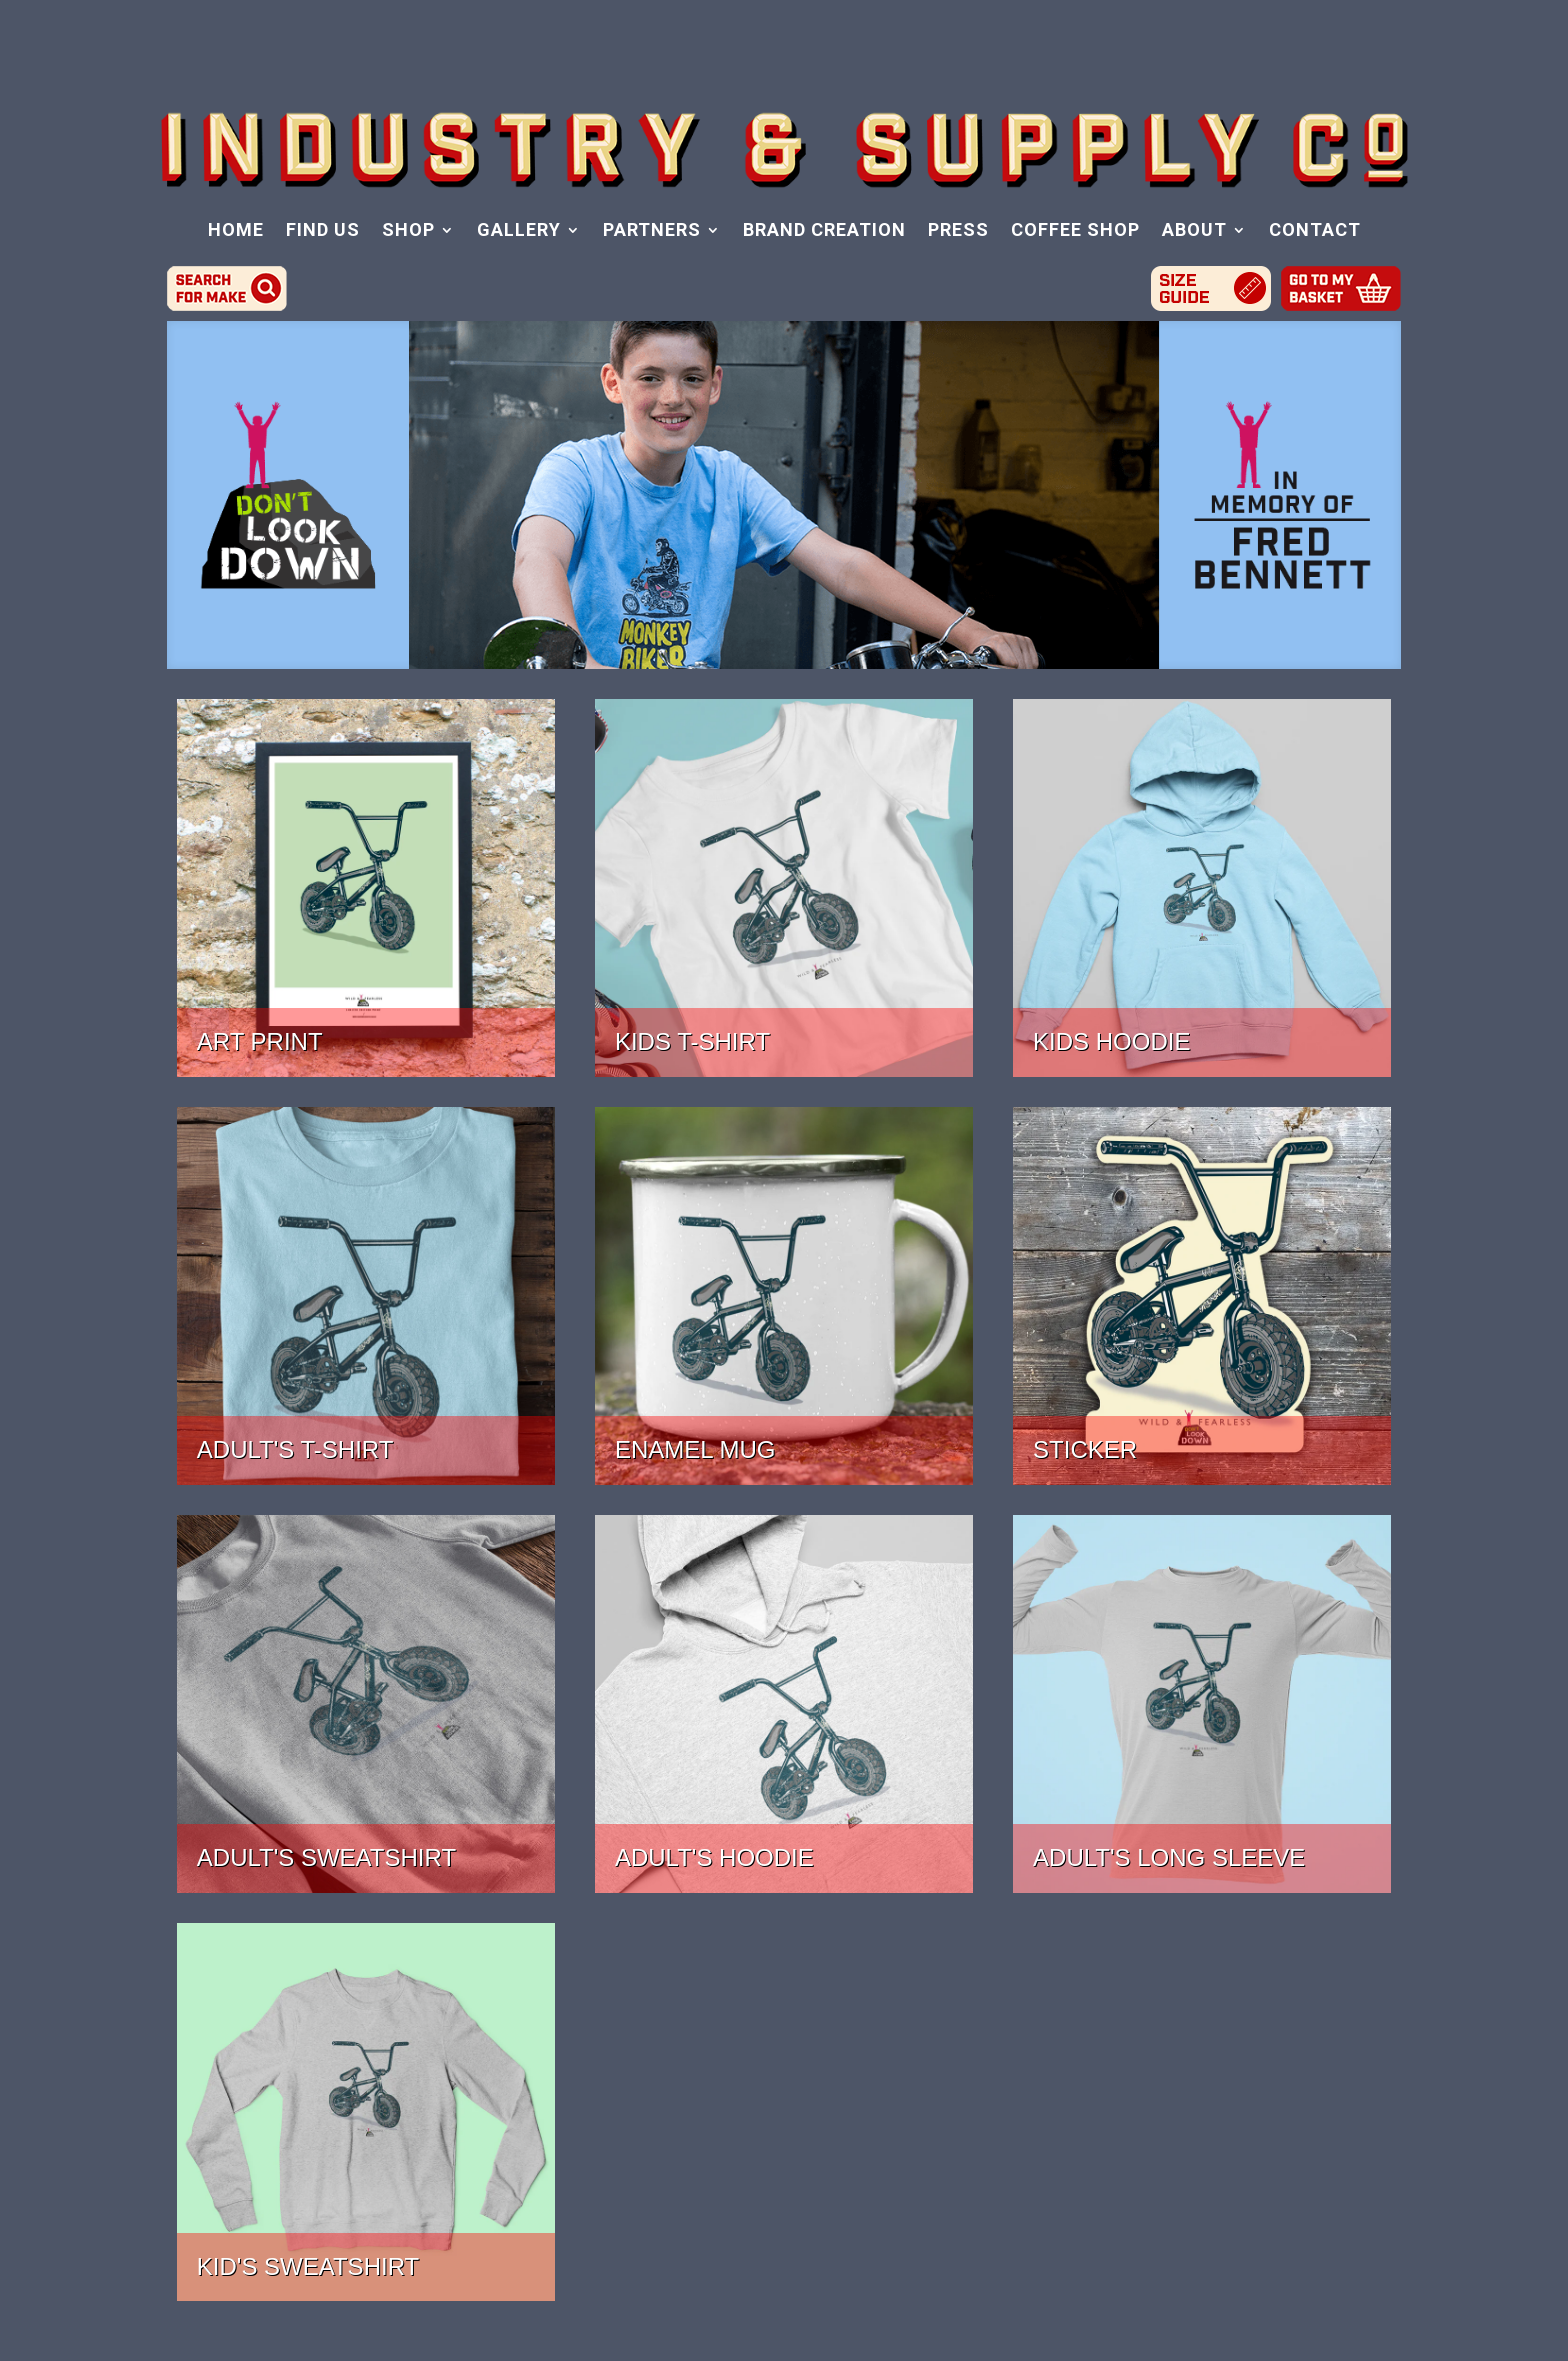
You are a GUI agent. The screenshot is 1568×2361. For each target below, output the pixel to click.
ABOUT (1194, 231)
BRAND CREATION (824, 231)
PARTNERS (652, 231)
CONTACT (1315, 231)
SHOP (408, 231)
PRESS (958, 231)
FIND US (323, 231)
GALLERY (519, 231)
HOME (236, 231)
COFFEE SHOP (1075, 231)
